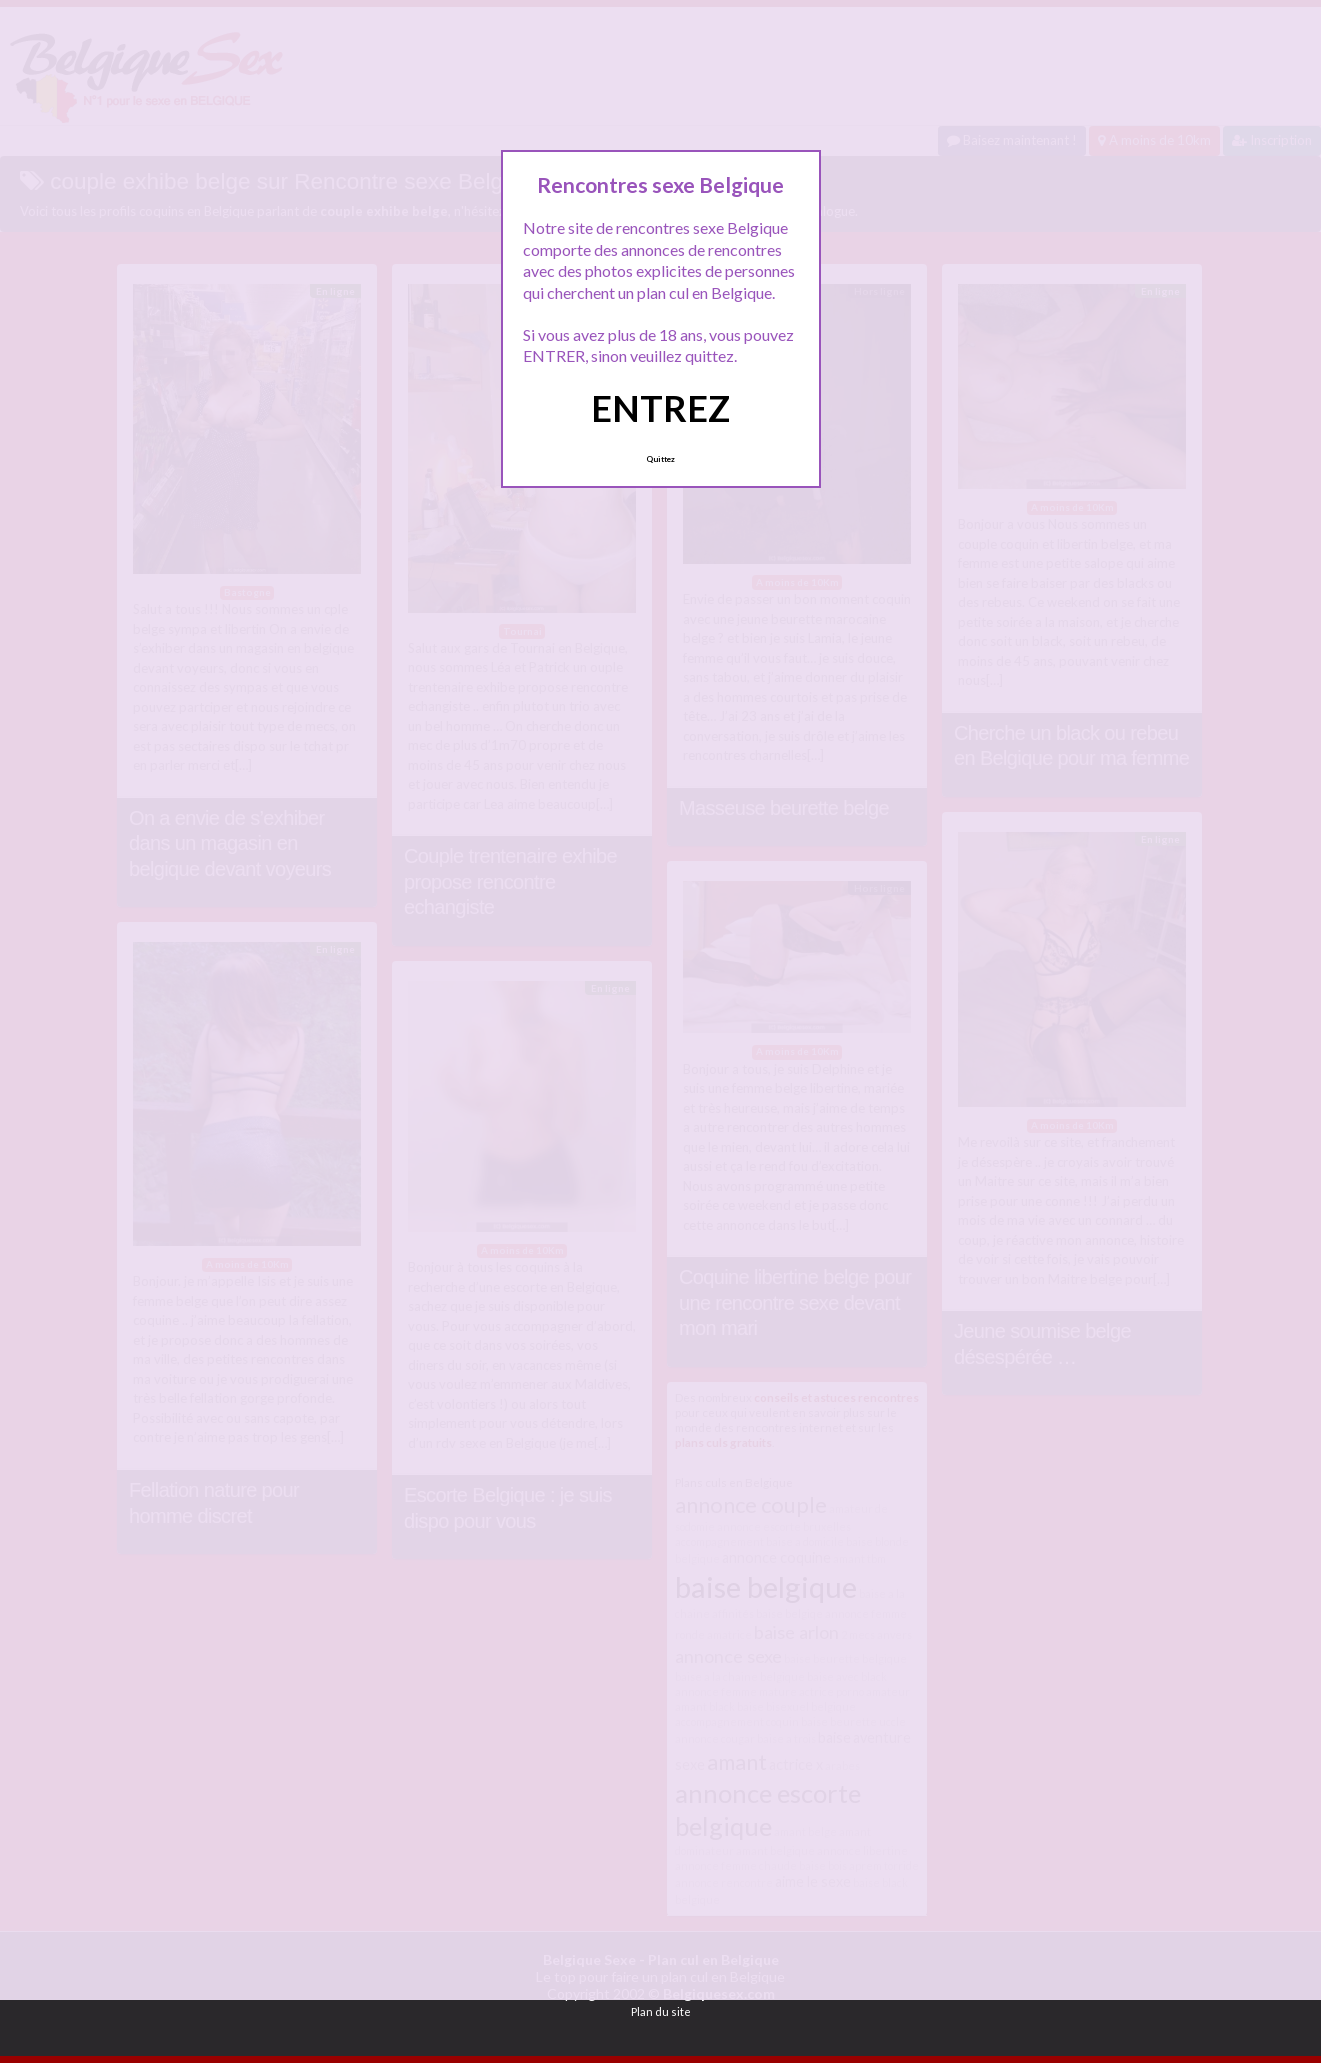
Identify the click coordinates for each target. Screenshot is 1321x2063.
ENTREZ (660, 408)
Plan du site (661, 2011)
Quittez (660, 459)
